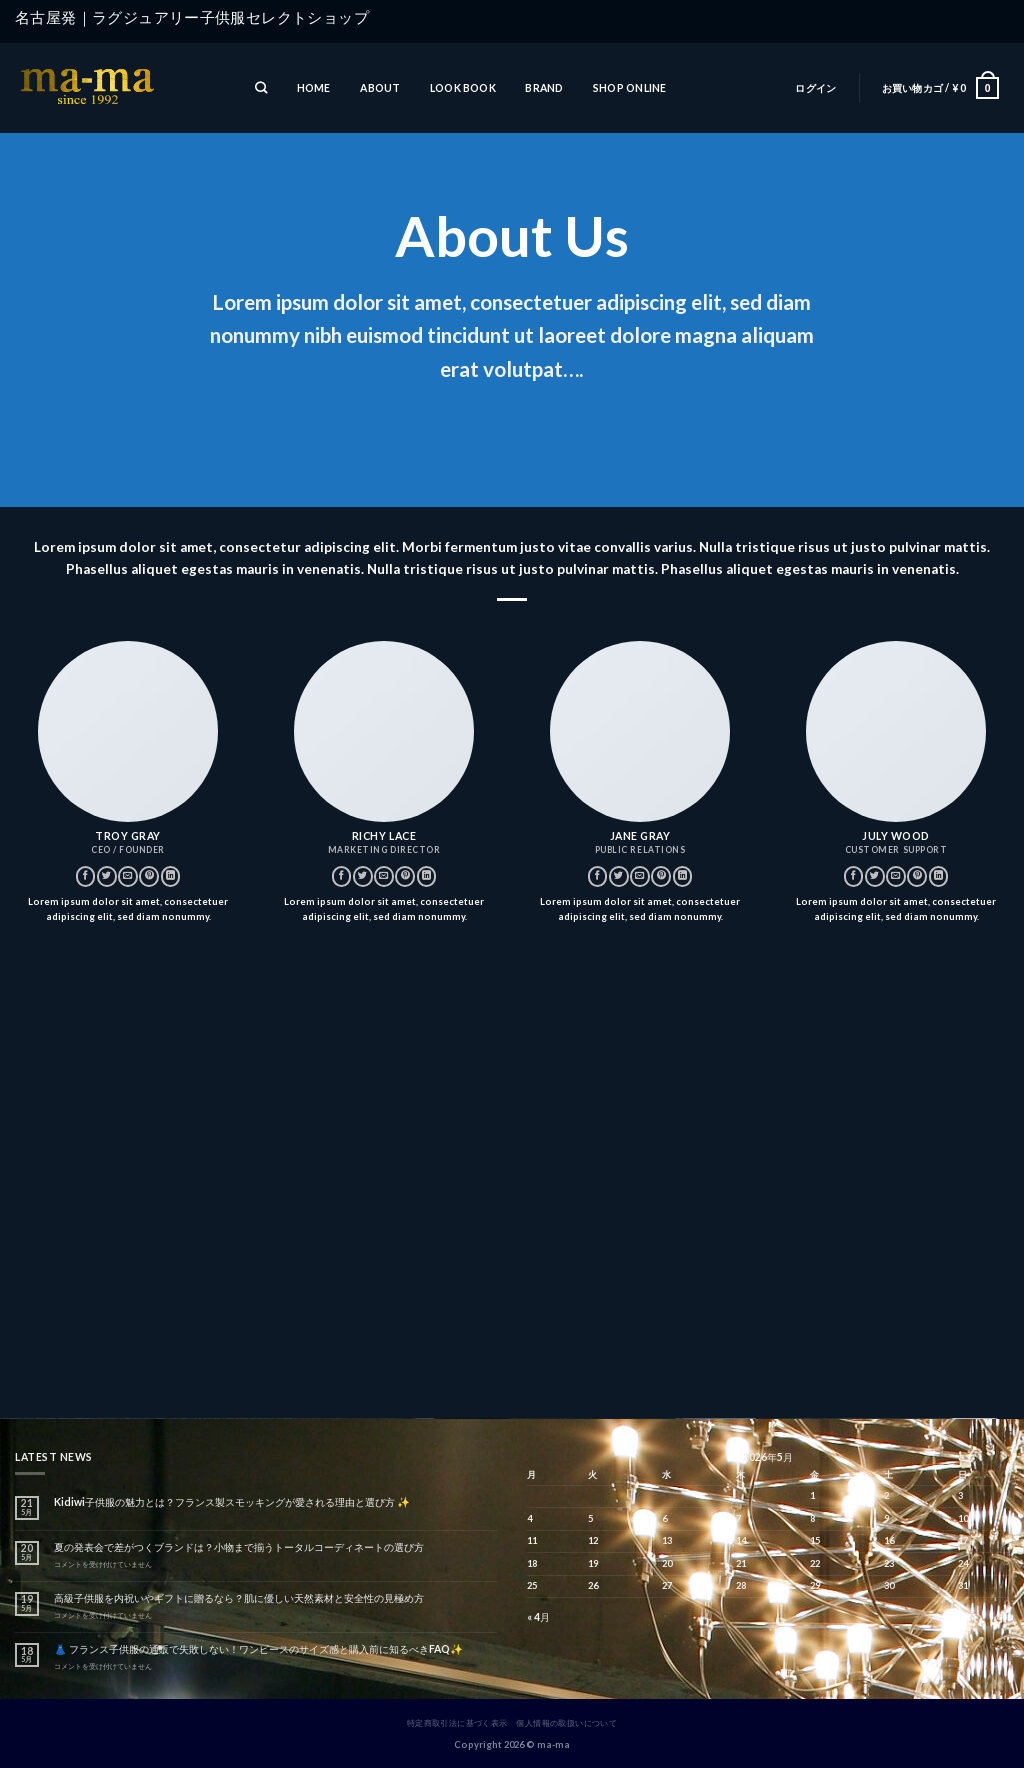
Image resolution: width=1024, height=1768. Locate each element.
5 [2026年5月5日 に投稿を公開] (590, 1518)
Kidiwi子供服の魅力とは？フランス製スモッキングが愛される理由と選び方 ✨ (232, 1502)
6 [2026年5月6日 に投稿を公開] (664, 1518)
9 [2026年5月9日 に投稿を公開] (886, 1518)
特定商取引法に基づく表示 (457, 1723)
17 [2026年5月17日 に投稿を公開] (963, 1540)
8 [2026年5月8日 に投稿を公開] (812, 1518)
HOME (314, 88)
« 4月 (538, 1617)
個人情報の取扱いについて (566, 1723)
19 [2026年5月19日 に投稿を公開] (593, 1563)
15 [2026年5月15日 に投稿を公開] (815, 1540)
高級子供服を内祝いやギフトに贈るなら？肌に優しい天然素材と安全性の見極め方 (239, 1598)
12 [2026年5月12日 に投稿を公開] (593, 1540)
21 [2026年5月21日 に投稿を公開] (741, 1563)
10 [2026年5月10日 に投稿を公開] (963, 1518)
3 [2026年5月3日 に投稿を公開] (960, 1495)
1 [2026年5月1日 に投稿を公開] (812, 1495)
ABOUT (380, 88)
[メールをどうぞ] (127, 876)
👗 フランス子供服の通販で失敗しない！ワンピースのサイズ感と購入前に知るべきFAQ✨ (258, 1649)
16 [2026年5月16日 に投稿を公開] (889, 1540)
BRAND (544, 88)
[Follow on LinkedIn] (170, 876)
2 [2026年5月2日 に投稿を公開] (886, 1495)
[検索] (261, 88)
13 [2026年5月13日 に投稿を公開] (667, 1540)
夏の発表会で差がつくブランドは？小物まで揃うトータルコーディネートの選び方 (239, 1547)
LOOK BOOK (463, 88)
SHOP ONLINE (629, 88)
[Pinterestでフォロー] (148, 876)
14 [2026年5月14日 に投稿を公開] (741, 1540)
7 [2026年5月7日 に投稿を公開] (738, 1518)
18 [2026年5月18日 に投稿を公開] (532, 1563)
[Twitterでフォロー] (106, 876)
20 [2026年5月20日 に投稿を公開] (667, 1563)
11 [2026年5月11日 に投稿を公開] (532, 1540)
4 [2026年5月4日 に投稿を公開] (529, 1518)
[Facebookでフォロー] (85, 876)
